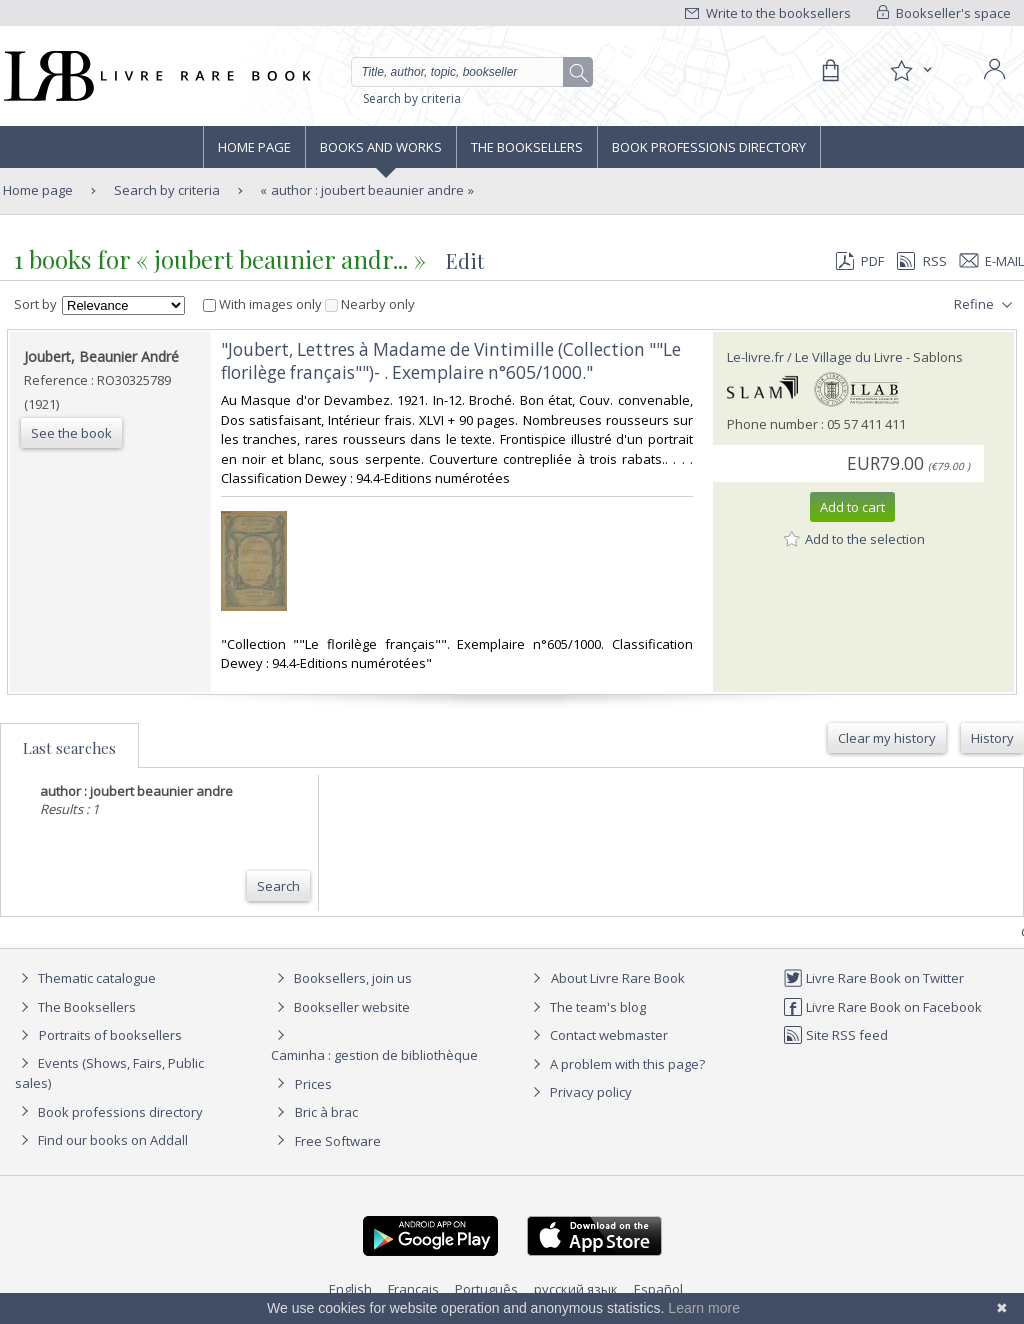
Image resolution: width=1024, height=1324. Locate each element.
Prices (313, 1084)
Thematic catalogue (85, 978)
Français (413, 1289)
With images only (264, 304)
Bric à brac (326, 1112)
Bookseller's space (944, 13)
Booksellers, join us (341, 978)
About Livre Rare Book (618, 978)
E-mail (992, 261)
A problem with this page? (616, 1064)
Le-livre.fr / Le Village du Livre (815, 357)
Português (486, 1289)
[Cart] (830, 71)
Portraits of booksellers (110, 1035)
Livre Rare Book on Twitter (873, 978)
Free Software (338, 1141)
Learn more (704, 1308)
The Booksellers (527, 147)
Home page (254, 147)
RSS (920, 261)
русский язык (576, 1289)
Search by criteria (412, 98)
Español (658, 1289)
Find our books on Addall (101, 1140)
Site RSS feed (835, 1035)
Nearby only (370, 304)
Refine (985, 305)
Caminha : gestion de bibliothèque (374, 1055)
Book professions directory (709, 147)
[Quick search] (466, 72)
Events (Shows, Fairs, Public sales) (109, 1072)
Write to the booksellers (768, 13)
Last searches (69, 748)
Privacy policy (579, 1092)
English (350, 1289)
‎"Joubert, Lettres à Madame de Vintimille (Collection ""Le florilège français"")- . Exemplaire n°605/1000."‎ (451, 361)
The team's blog (586, 1007)
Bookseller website (340, 1007)
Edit (465, 260)
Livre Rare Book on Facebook (882, 1007)
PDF (860, 261)
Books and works (381, 147)
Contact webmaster (597, 1035)
